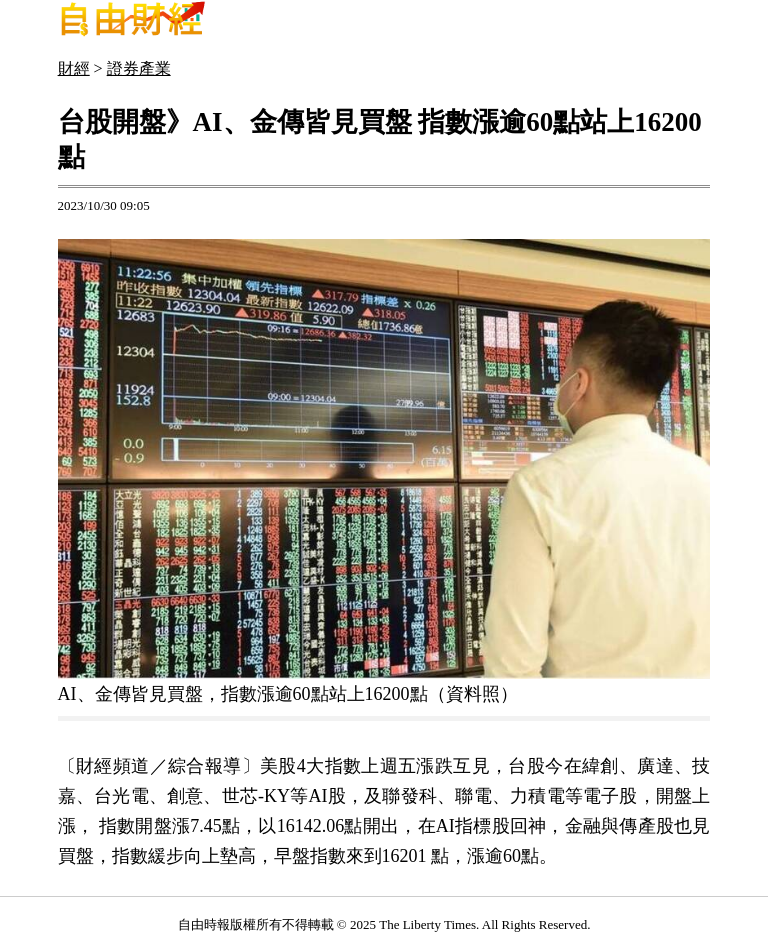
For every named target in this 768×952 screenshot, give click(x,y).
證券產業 (139, 68)
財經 (74, 68)
